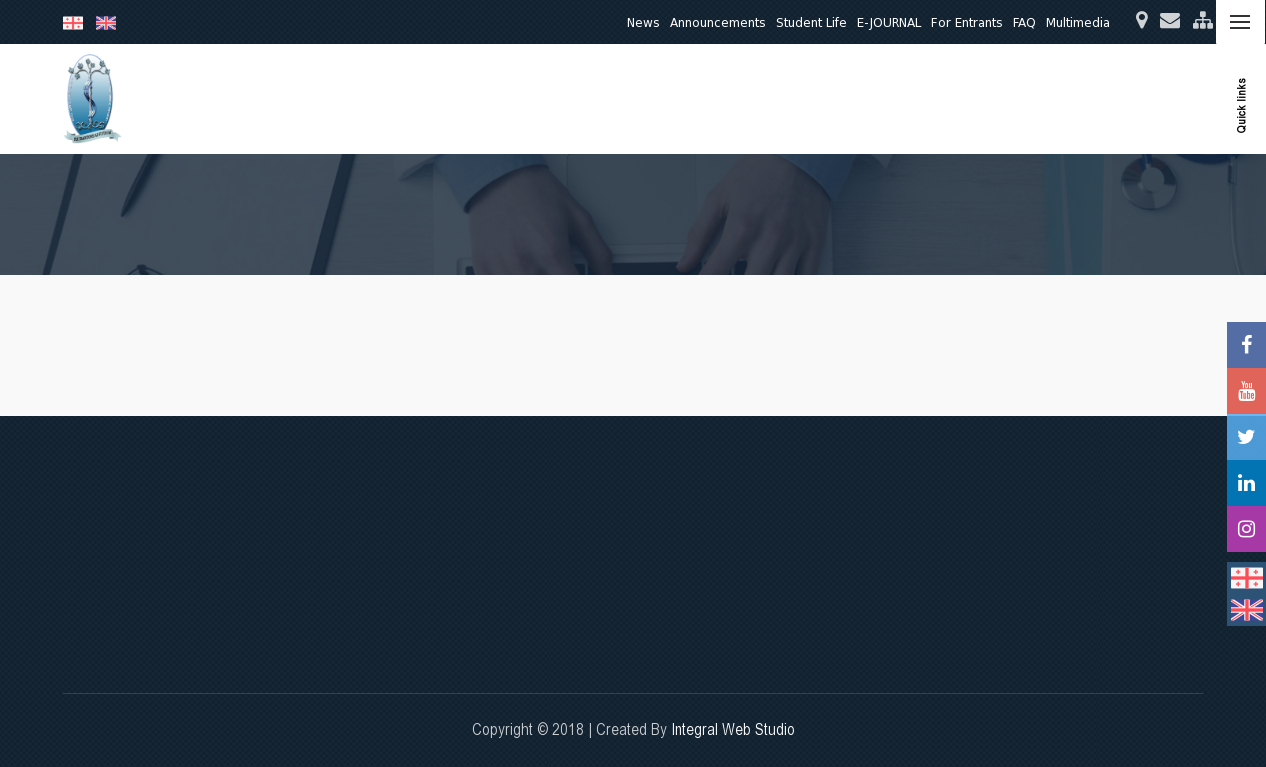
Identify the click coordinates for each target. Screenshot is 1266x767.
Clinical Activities (817, 98)
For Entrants (967, 22)
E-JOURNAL (889, 22)
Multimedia (1078, 22)
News (643, 22)
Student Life (811, 22)
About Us (552, 98)
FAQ (1024, 22)
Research (714, 98)
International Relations (1097, 98)
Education (632, 98)
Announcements (718, 22)
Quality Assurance (948, 98)
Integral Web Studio (733, 729)
